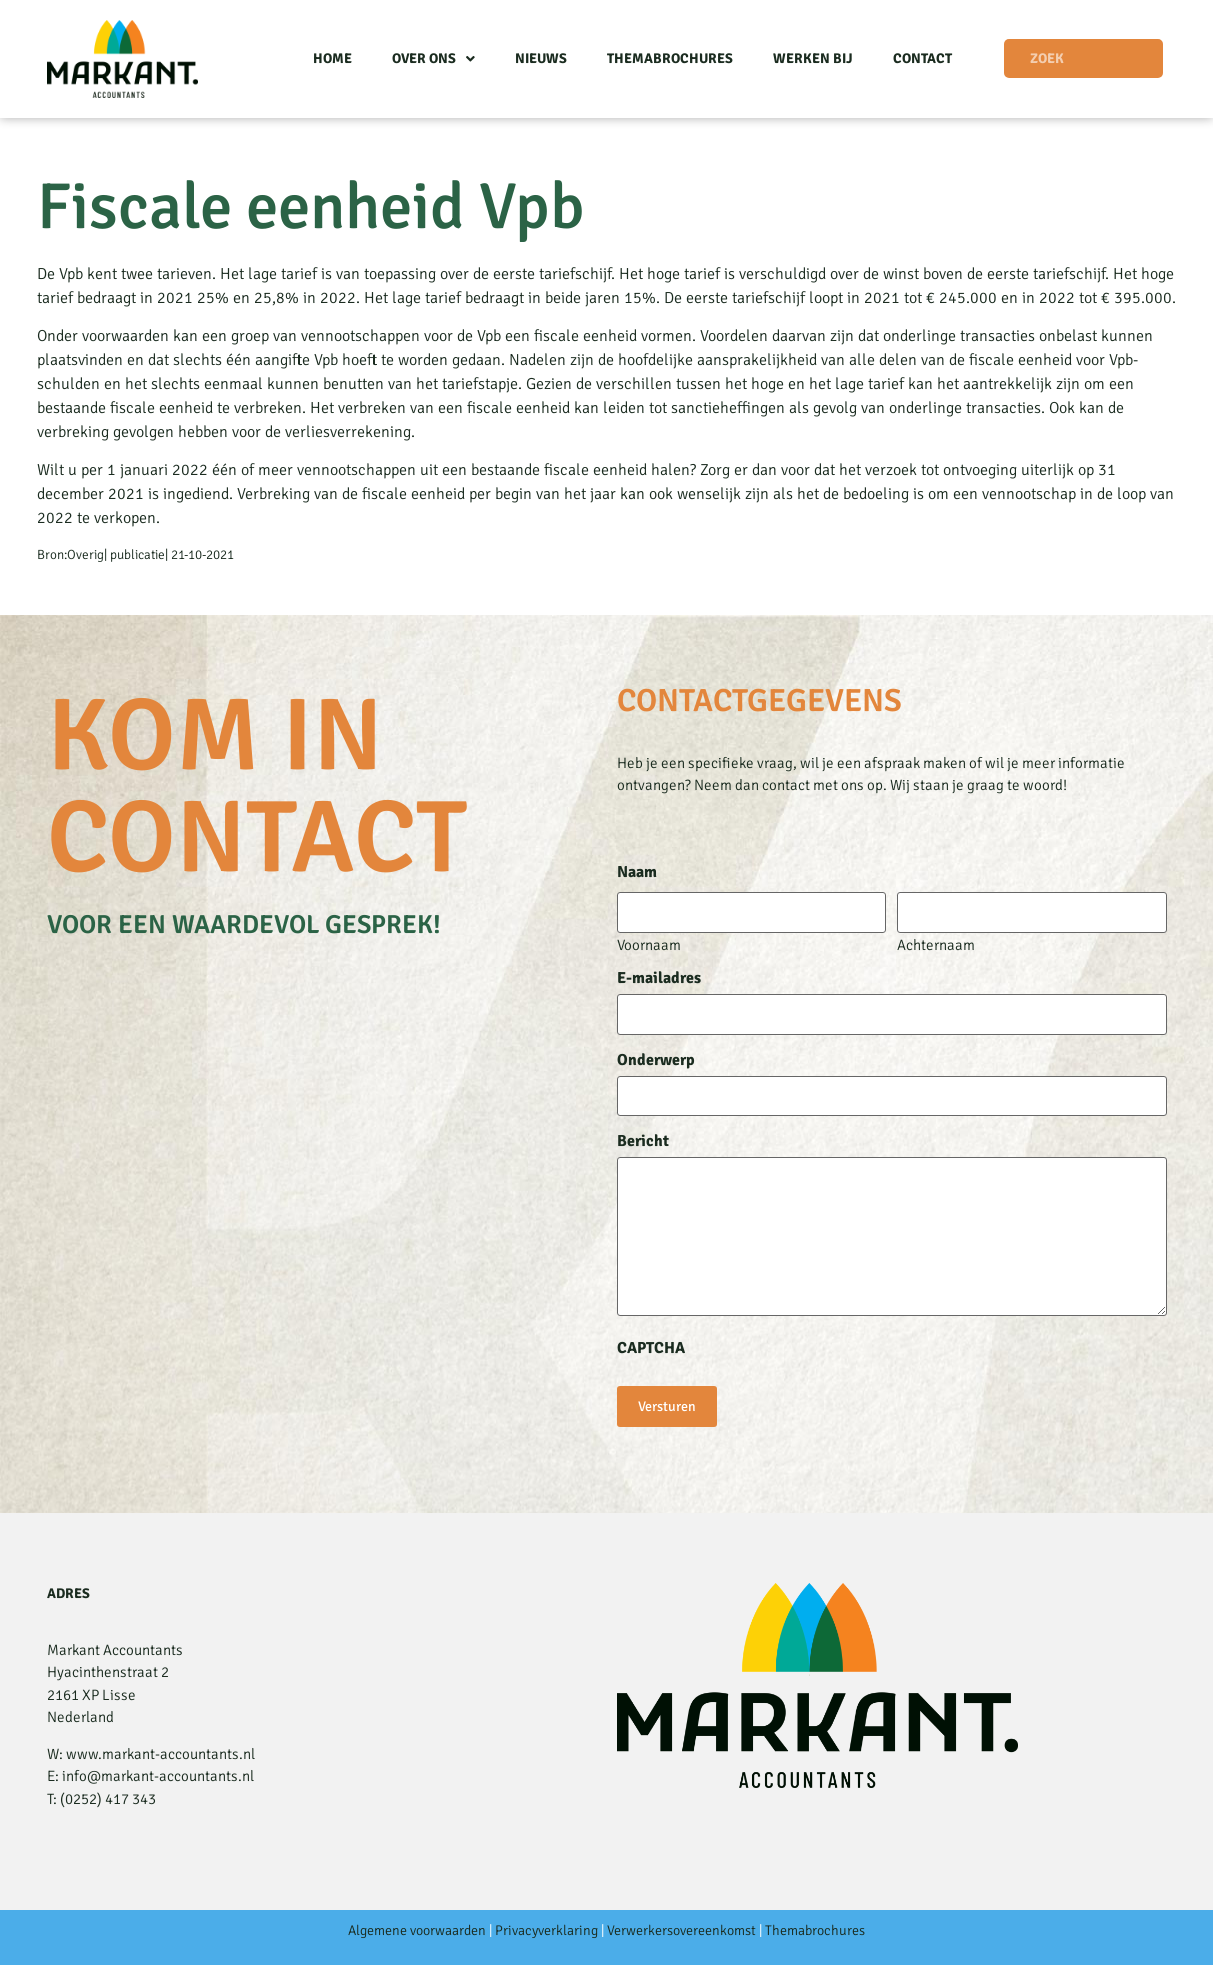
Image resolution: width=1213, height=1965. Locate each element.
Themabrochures (670, 58)
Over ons (433, 59)
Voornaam (649, 944)
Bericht (643, 1141)
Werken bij (813, 58)
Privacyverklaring (546, 1930)
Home (332, 58)
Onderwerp (656, 1060)
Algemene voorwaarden (417, 1930)
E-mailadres (659, 978)
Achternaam (936, 944)
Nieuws (541, 58)
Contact (922, 58)
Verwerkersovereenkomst (681, 1930)
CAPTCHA (651, 1348)
